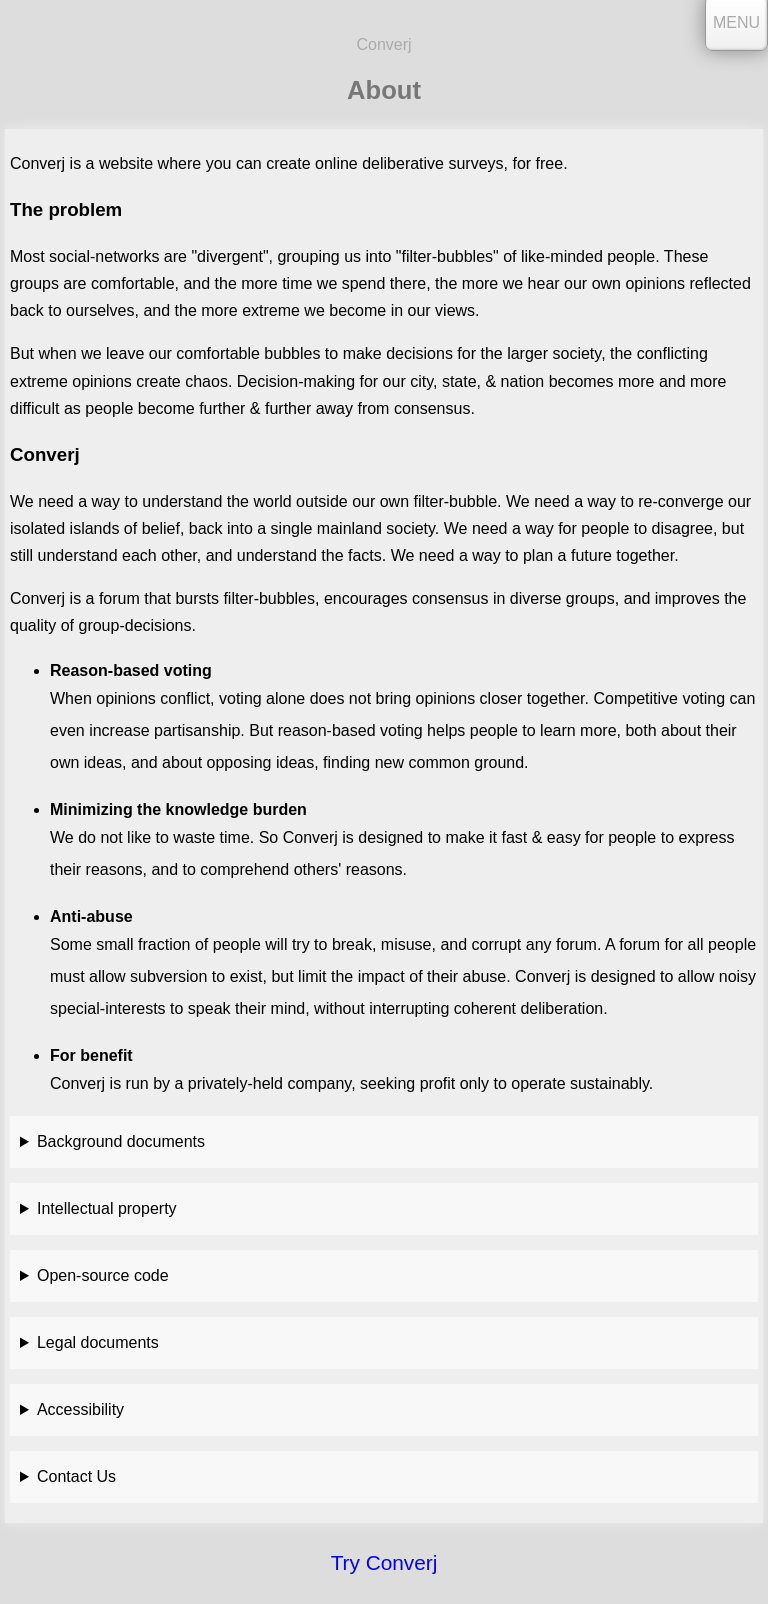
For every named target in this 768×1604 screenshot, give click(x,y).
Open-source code (103, 1275)
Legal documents (98, 1342)
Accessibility (80, 1409)
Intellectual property (107, 1208)
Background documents (121, 1141)
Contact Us (76, 1476)
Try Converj (384, 1562)
